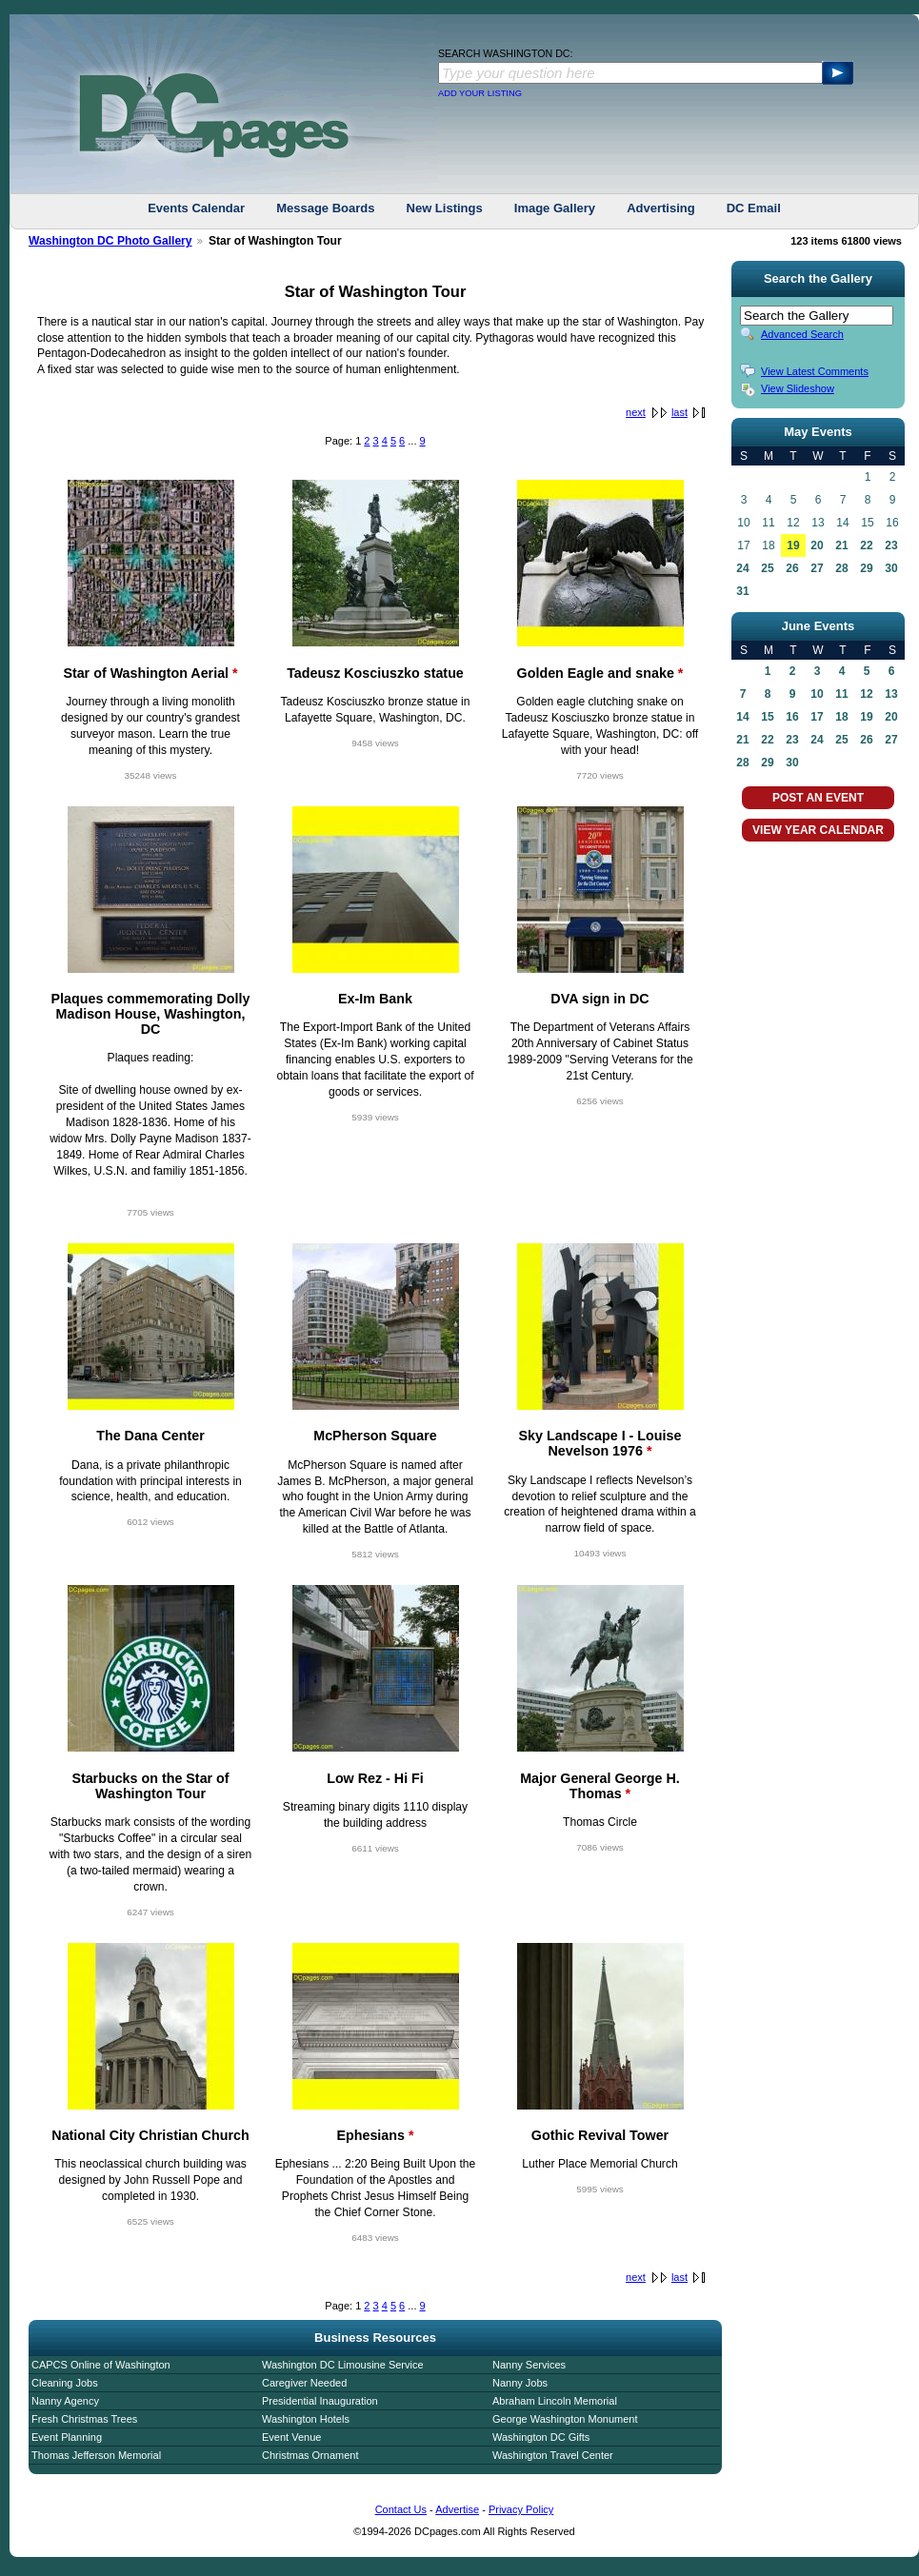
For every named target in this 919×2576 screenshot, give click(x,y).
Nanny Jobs (520, 2382)
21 (841, 545)
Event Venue (291, 2437)
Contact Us (401, 2509)
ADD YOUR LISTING (480, 93)
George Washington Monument (564, 2419)
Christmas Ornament (310, 2455)
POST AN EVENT (818, 797)
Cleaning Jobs (64, 2382)
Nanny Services (529, 2364)
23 (891, 545)
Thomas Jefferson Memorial (96, 2455)
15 (767, 716)
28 (841, 568)
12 (866, 694)
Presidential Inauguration (320, 2401)
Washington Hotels (306, 2419)
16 (792, 716)
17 (816, 716)
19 (793, 545)
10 (816, 694)
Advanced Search (802, 334)
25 (767, 568)
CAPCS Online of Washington (100, 2364)
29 (866, 568)
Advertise (457, 2509)
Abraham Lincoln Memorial (554, 2401)
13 (891, 694)
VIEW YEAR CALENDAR (818, 830)
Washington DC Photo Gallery (110, 241)
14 (742, 716)
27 (816, 568)
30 (891, 568)
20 (816, 545)
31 (742, 591)
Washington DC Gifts (540, 2437)
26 (792, 568)
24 (742, 568)
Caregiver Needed (304, 2382)
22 (866, 545)
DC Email (754, 208)
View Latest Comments (815, 371)
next (636, 412)
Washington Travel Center (552, 2455)
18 (841, 716)
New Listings (445, 208)
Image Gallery (554, 208)
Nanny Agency (65, 2401)
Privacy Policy (521, 2509)
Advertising (661, 208)
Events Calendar (196, 208)
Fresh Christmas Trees (84, 2419)
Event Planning (66, 2437)
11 (841, 694)
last (679, 412)
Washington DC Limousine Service (343, 2364)
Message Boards (325, 208)
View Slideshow (797, 388)
